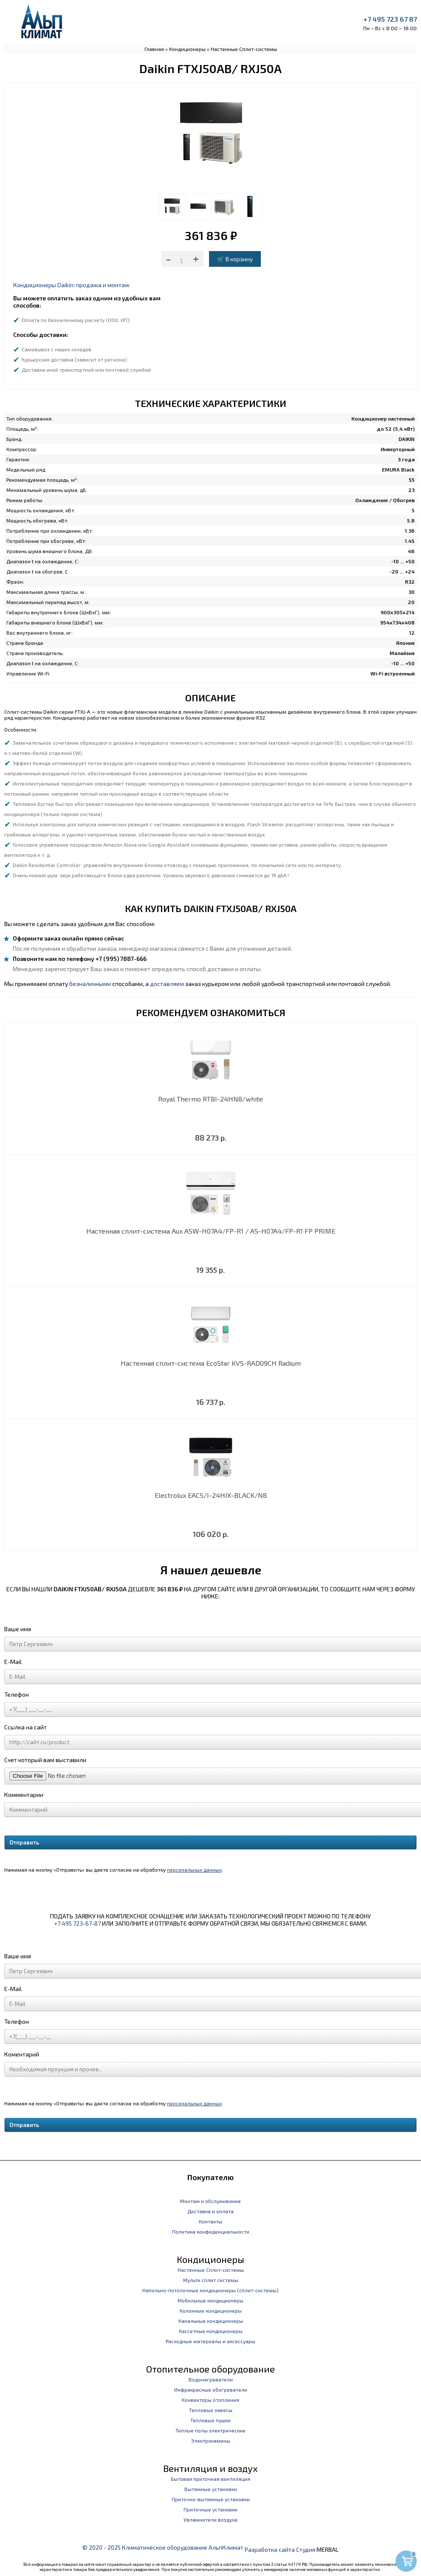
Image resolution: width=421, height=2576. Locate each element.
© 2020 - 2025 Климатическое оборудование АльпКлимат (162, 2547)
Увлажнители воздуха (210, 2519)
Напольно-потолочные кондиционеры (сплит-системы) (210, 2290)
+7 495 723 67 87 (390, 19)
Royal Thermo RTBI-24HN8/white (210, 1099)
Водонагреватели (211, 2379)
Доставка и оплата (210, 2211)
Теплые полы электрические (210, 2430)
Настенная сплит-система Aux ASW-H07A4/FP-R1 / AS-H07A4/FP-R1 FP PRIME (210, 1231)
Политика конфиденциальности (210, 2231)
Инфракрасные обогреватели (210, 2389)
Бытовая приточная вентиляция (210, 2479)
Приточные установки (210, 2509)
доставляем (167, 983)
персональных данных (194, 1870)
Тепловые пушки (210, 2420)
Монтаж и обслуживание (210, 2201)
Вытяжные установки (210, 2489)
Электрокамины (210, 2440)
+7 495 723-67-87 (77, 1923)
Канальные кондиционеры (210, 2321)
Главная (154, 49)
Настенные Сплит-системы (244, 49)
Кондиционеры (187, 49)
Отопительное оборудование (210, 2368)
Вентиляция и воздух (210, 2468)
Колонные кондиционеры (211, 2310)
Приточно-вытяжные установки (211, 2499)
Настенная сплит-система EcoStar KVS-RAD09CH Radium (211, 1363)
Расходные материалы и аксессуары (210, 2341)
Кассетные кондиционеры (211, 2331)
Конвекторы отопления (210, 2400)
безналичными (90, 983)
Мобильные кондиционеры (210, 2300)
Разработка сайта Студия (280, 2549)
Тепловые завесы (210, 2410)
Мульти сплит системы (210, 2280)
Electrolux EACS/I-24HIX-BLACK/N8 (211, 1495)
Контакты (210, 2221)
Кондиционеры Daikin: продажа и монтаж (71, 284)
